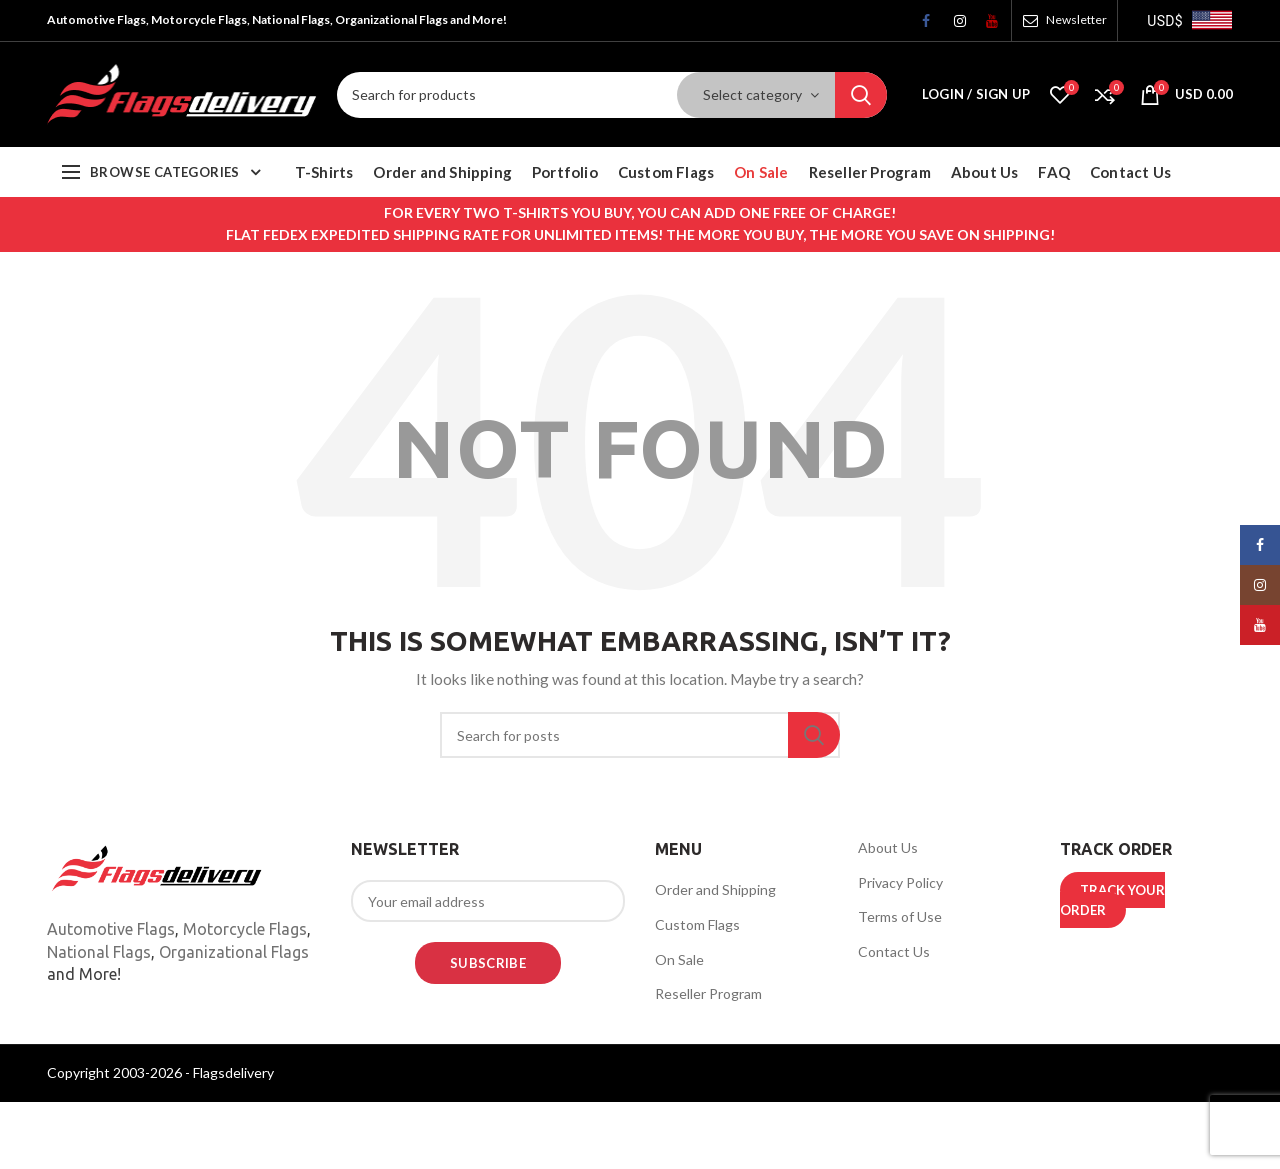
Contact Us (894, 951)
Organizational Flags (234, 952)
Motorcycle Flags (245, 929)
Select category (752, 94)
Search (861, 95)
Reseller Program (708, 993)
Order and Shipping (715, 889)
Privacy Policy (900, 882)
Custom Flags (697, 924)
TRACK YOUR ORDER (1112, 900)
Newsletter (1076, 19)
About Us (888, 847)
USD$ (1165, 21)
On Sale (679, 959)
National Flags (99, 952)
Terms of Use (900, 916)
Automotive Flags (111, 929)
